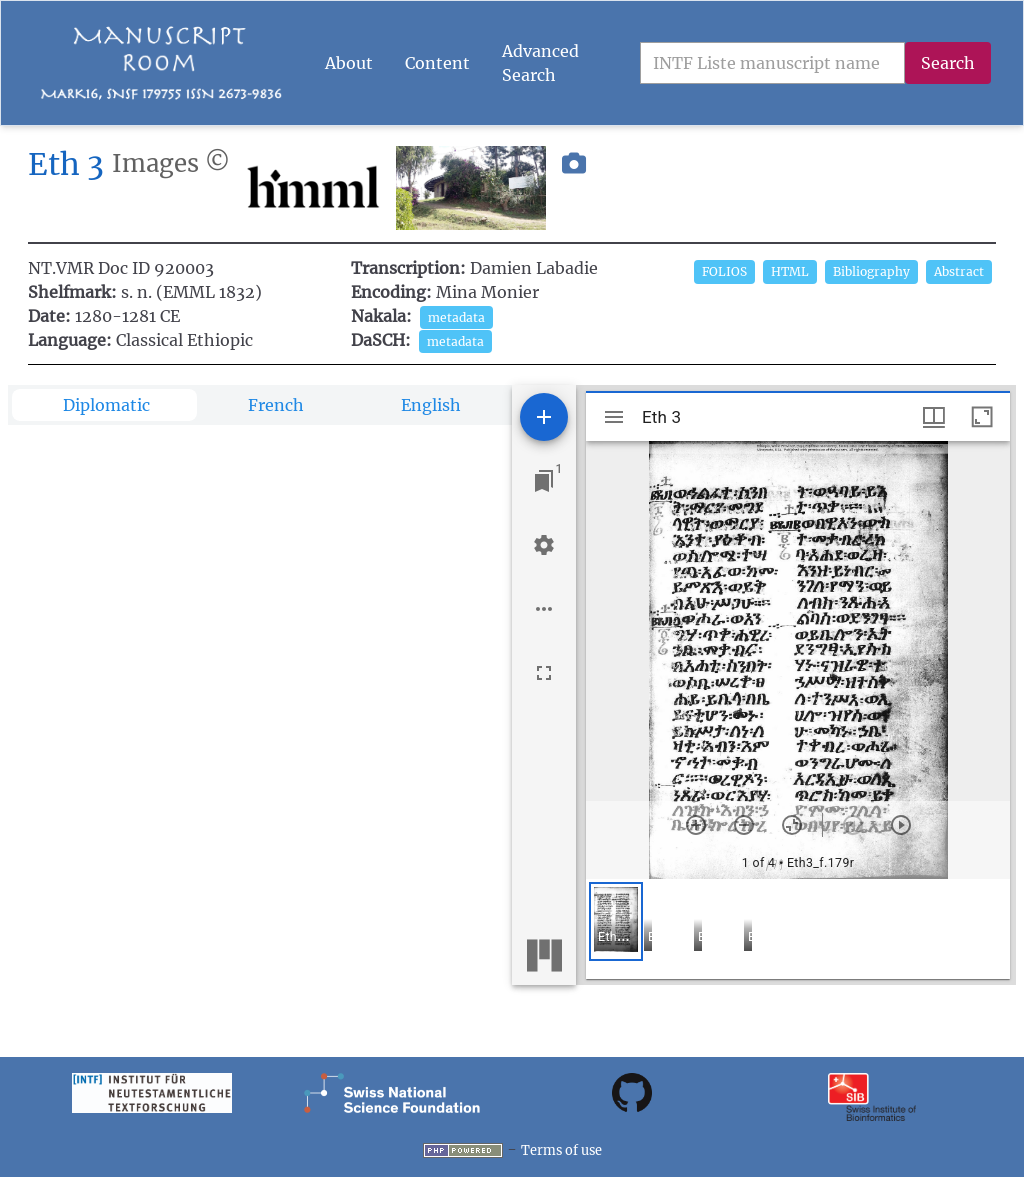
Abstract (959, 271)
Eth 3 (66, 164)
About (349, 63)
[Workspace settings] (544, 545)
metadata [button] (456, 317)
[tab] (104, 405)
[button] (574, 188)
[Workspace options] (544, 609)
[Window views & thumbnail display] (934, 417)
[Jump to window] (544, 481)
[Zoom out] (744, 825)
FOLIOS (724, 271)
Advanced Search (540, 63)
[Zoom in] (696, 825)
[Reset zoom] (792, 825)
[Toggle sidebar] (614, 417)
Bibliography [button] (871, 271)
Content (437, 63)
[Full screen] (544, 673)
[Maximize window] (982, 417)
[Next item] (901, 825)
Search (948, 63)
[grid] (798, 929)
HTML (790, 271)
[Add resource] (544, 417)
